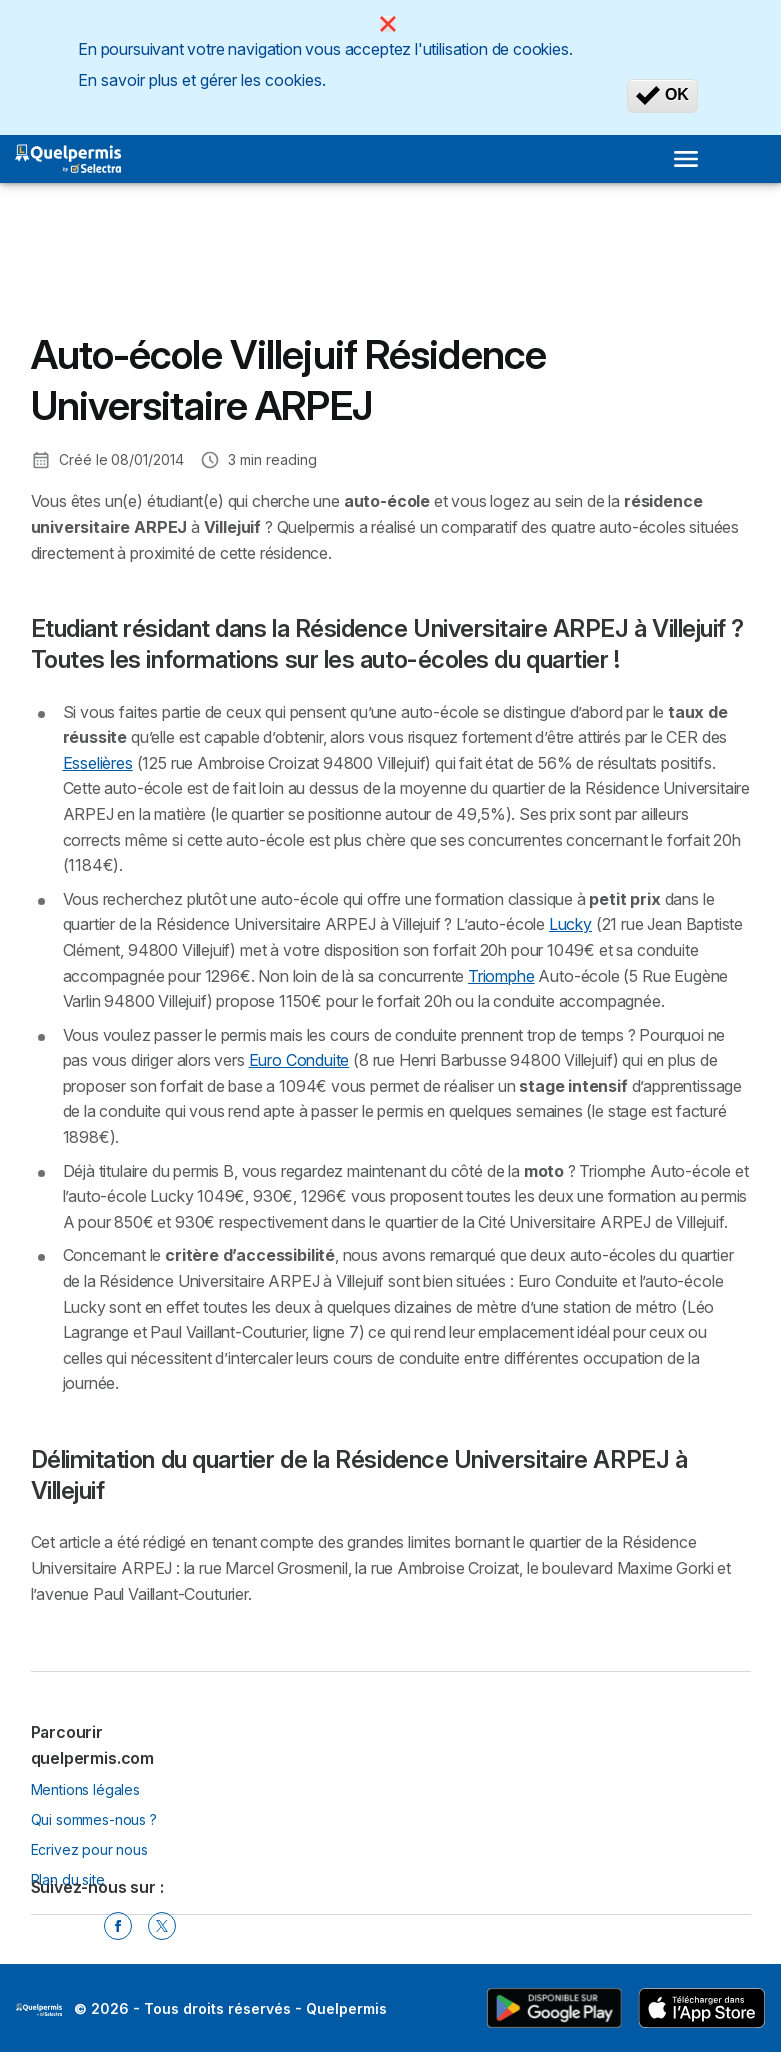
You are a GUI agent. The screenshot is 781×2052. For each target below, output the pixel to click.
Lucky (570, 924)
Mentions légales (86, 1789)
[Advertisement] (191, 273)
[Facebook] (118, 1926)
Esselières (98, 763)
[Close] (388, 24)
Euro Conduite (299, 1060)
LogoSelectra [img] (39, 2010)
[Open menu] (686, 159)
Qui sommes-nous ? (94, 1819)
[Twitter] (162, 1926)
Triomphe (501, 976)
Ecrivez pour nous (89, 1849)
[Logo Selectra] (68, 159)
